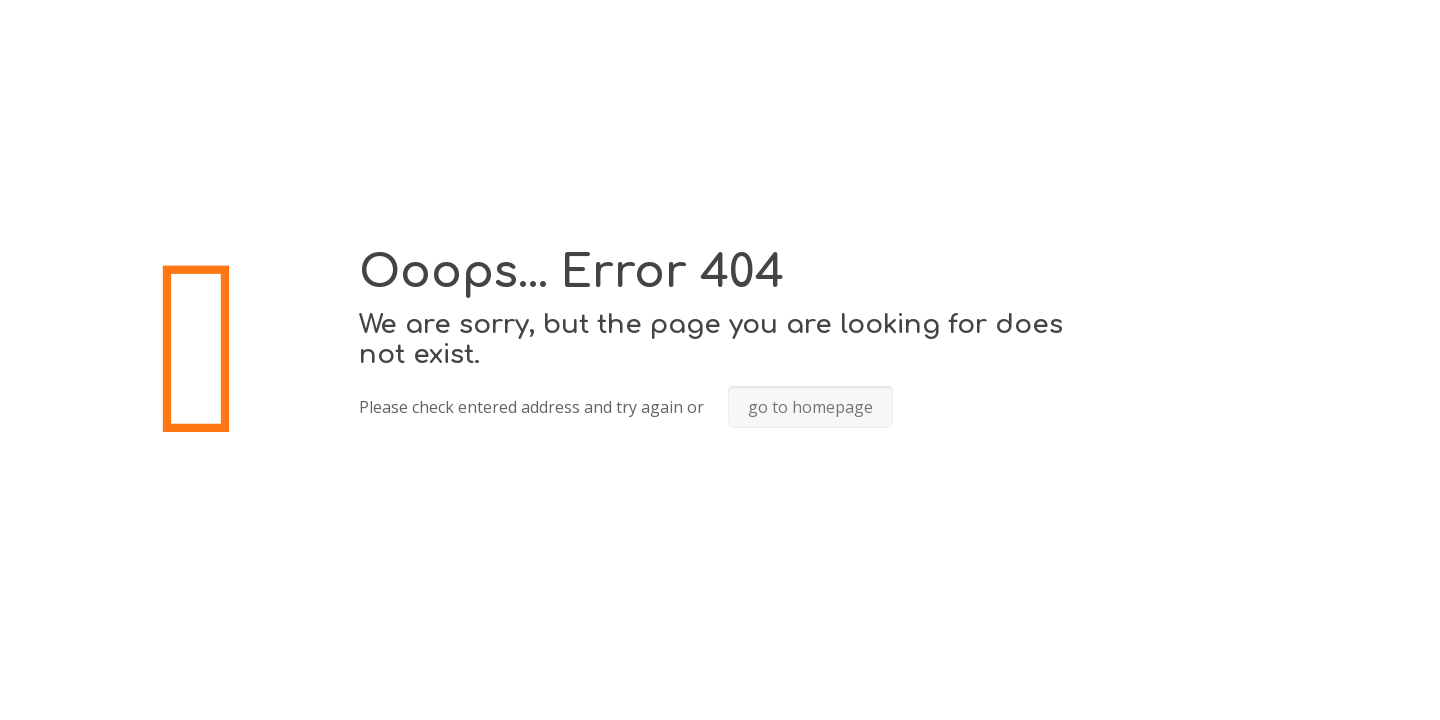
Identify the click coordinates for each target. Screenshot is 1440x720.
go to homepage (810, 407)
